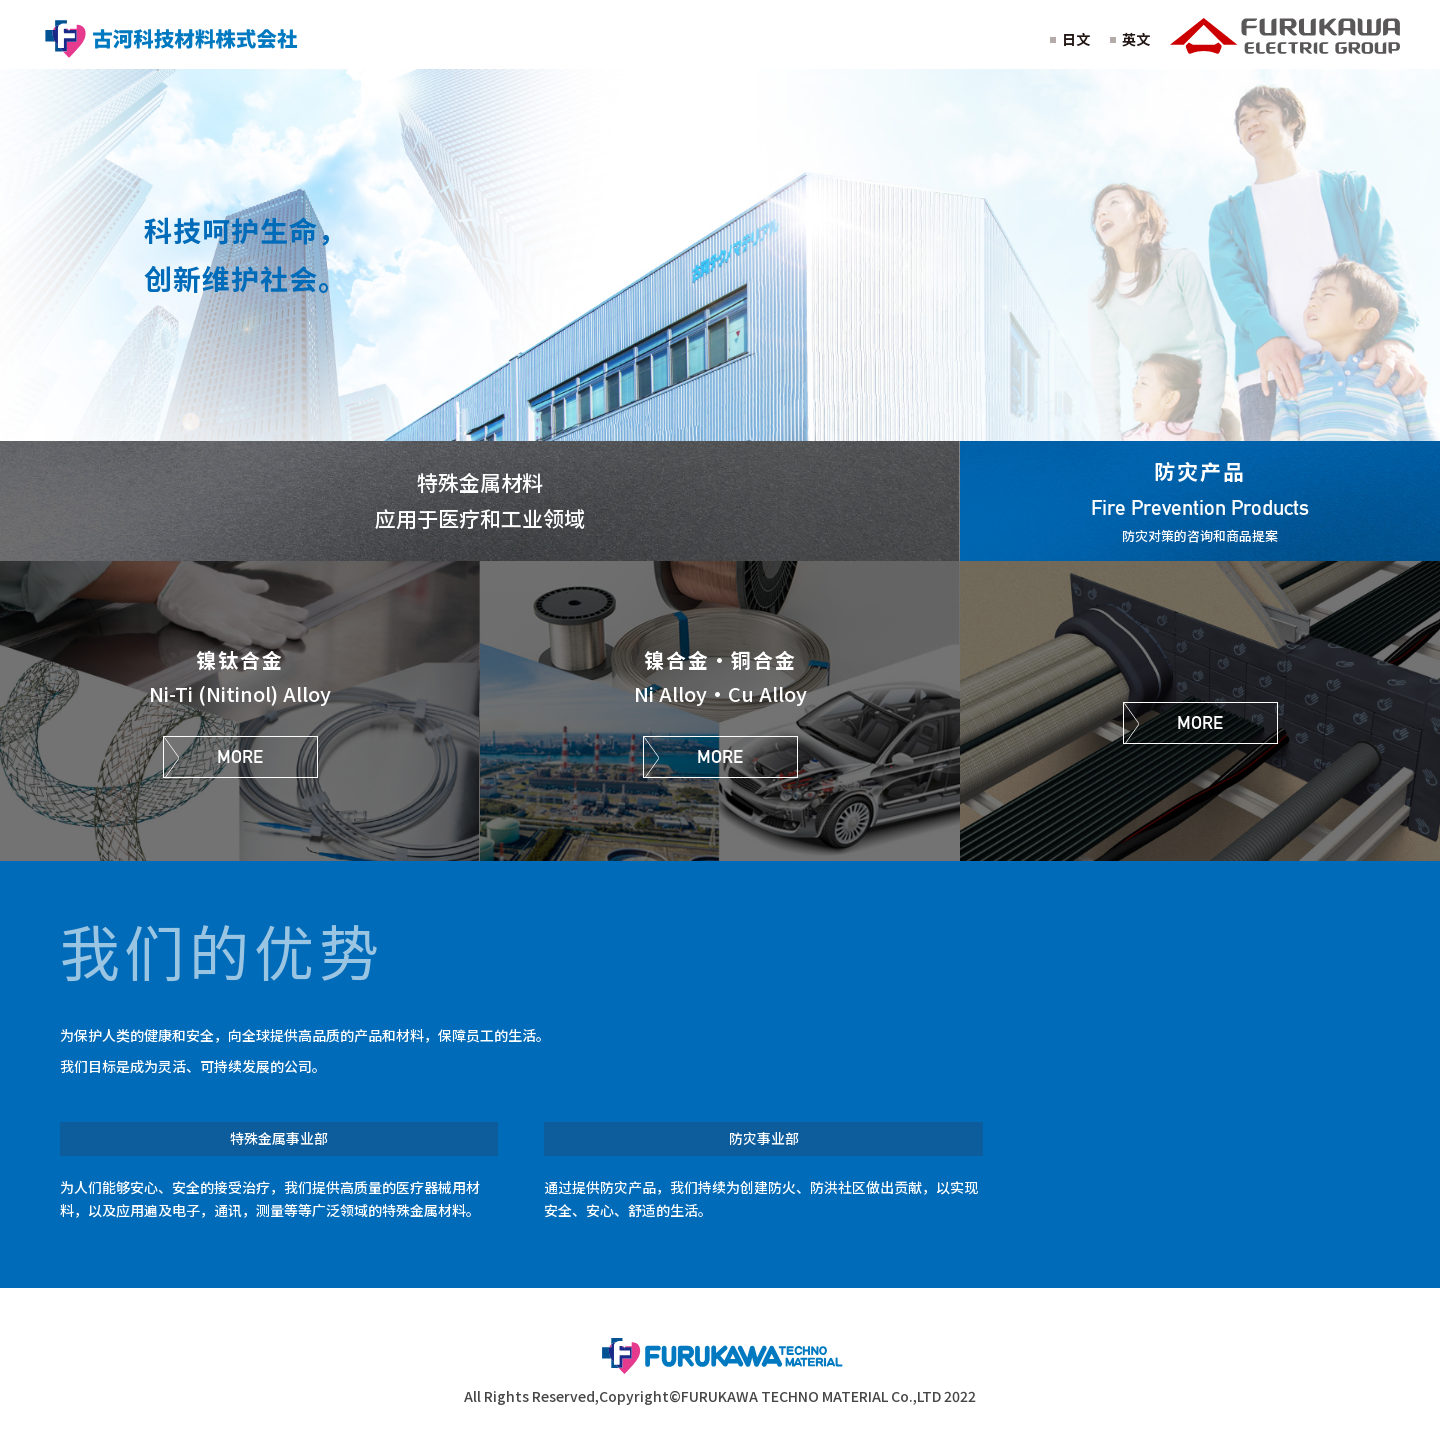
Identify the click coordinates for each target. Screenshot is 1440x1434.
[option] (720, 254)
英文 (1136, 39)
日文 (1076, 39)
